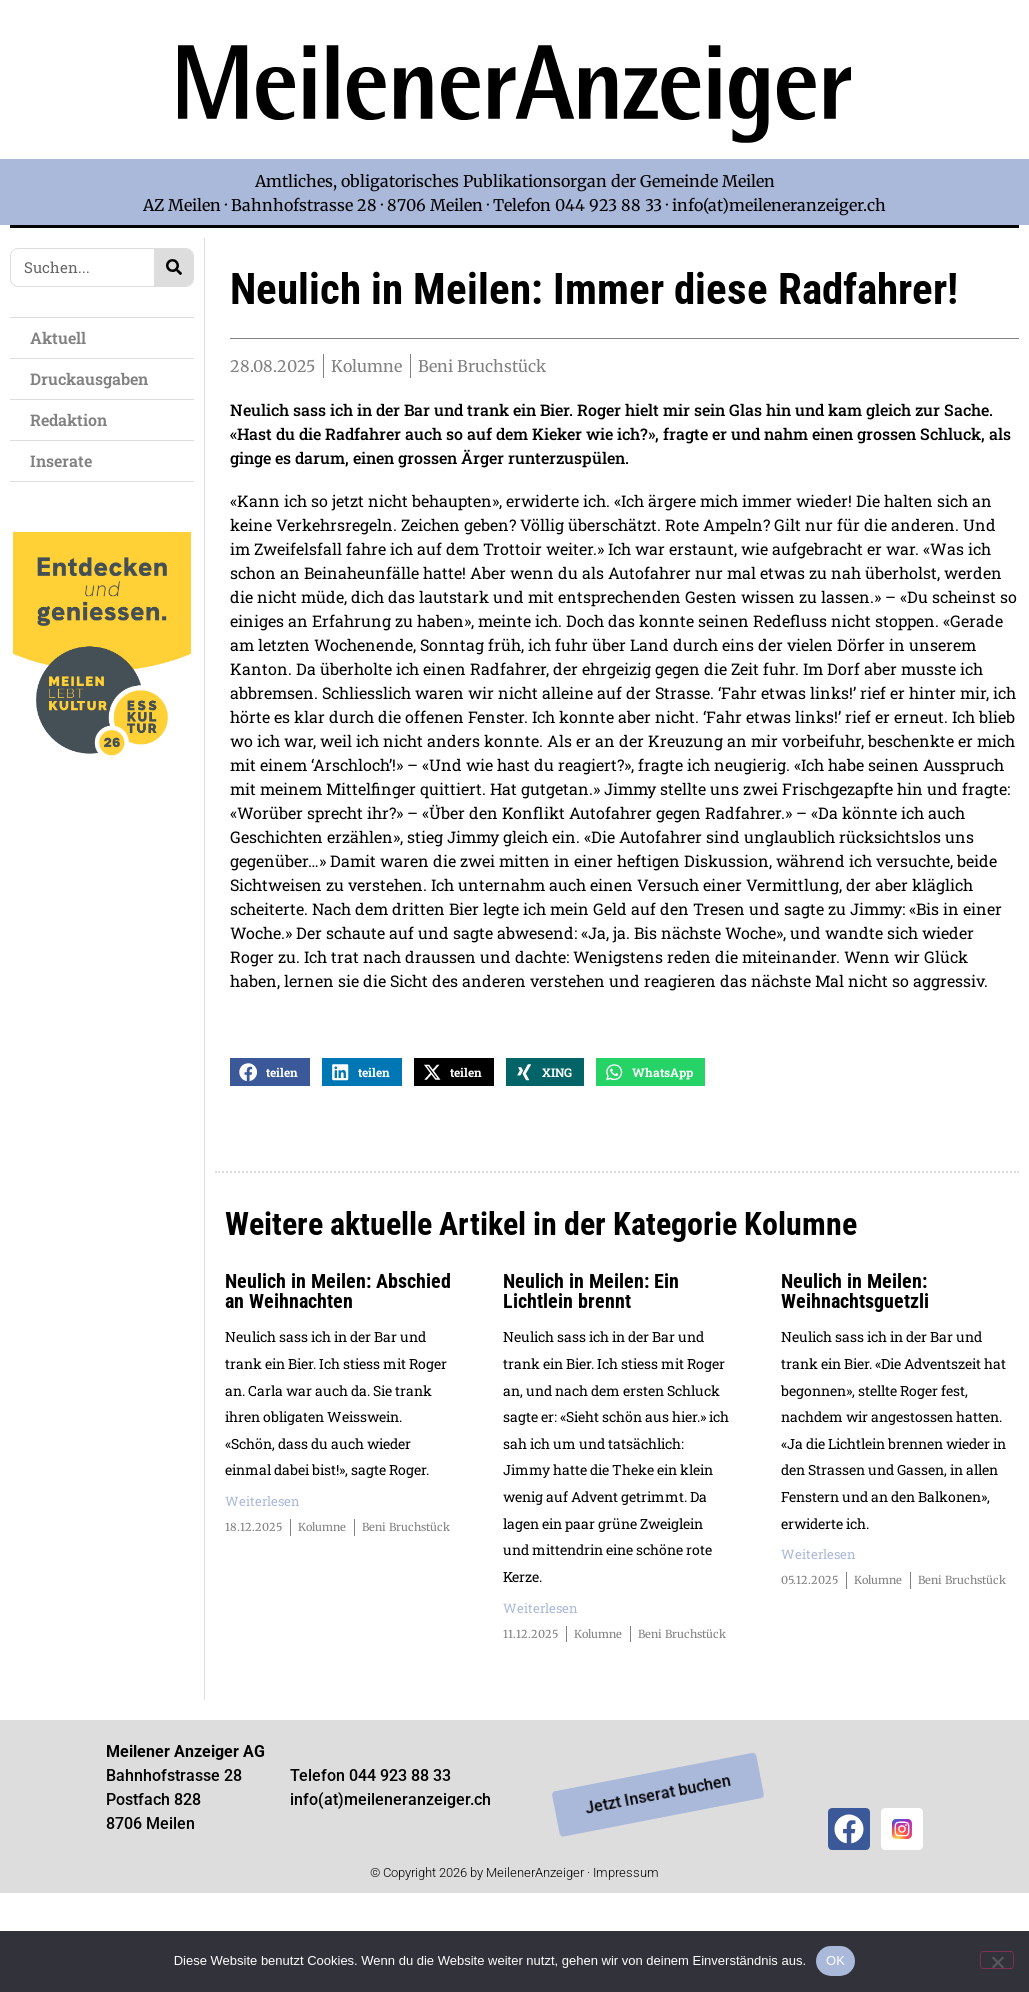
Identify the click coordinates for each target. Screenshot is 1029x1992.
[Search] (173, 267)
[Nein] (997, 1960)
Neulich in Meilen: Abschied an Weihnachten (338, 1367)
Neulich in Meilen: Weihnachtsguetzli (855, 1367)
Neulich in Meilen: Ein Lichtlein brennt (591, 1367)
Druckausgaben (89, 378)
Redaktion (73, 419)
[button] (270, 1148)
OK (835, 1960)
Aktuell (63, 337)
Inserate (66, 460)
